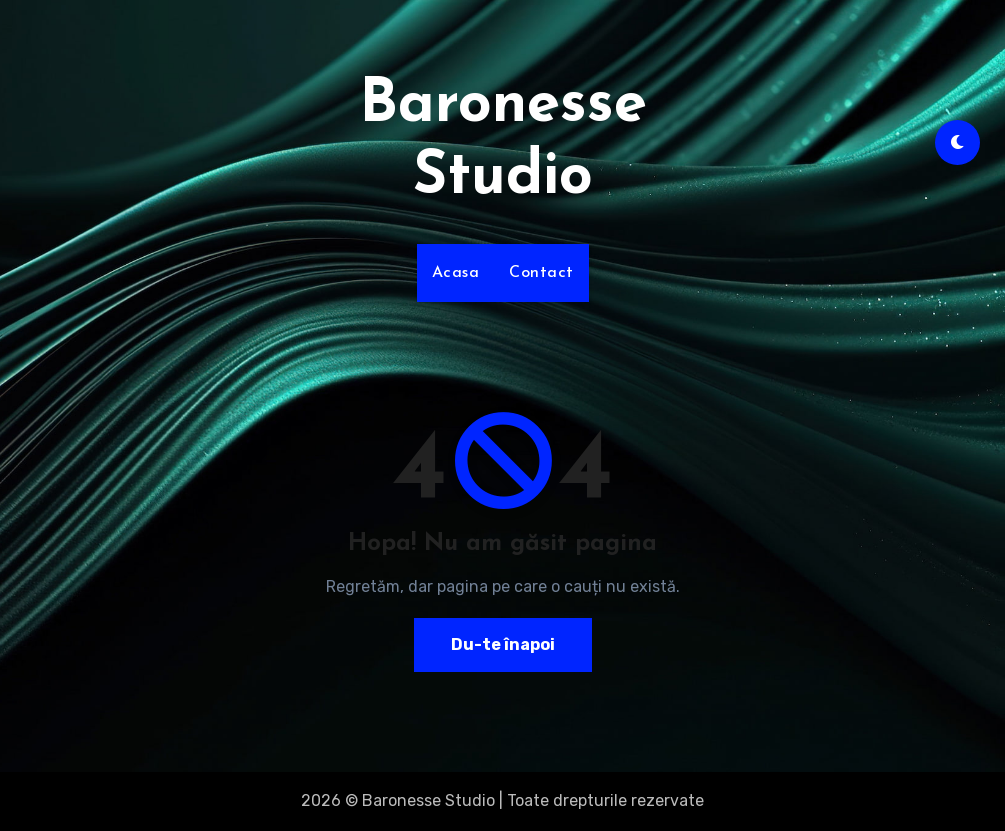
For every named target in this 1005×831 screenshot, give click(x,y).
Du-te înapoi (503, 644)
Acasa (456, 273)
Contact (541, 273)
